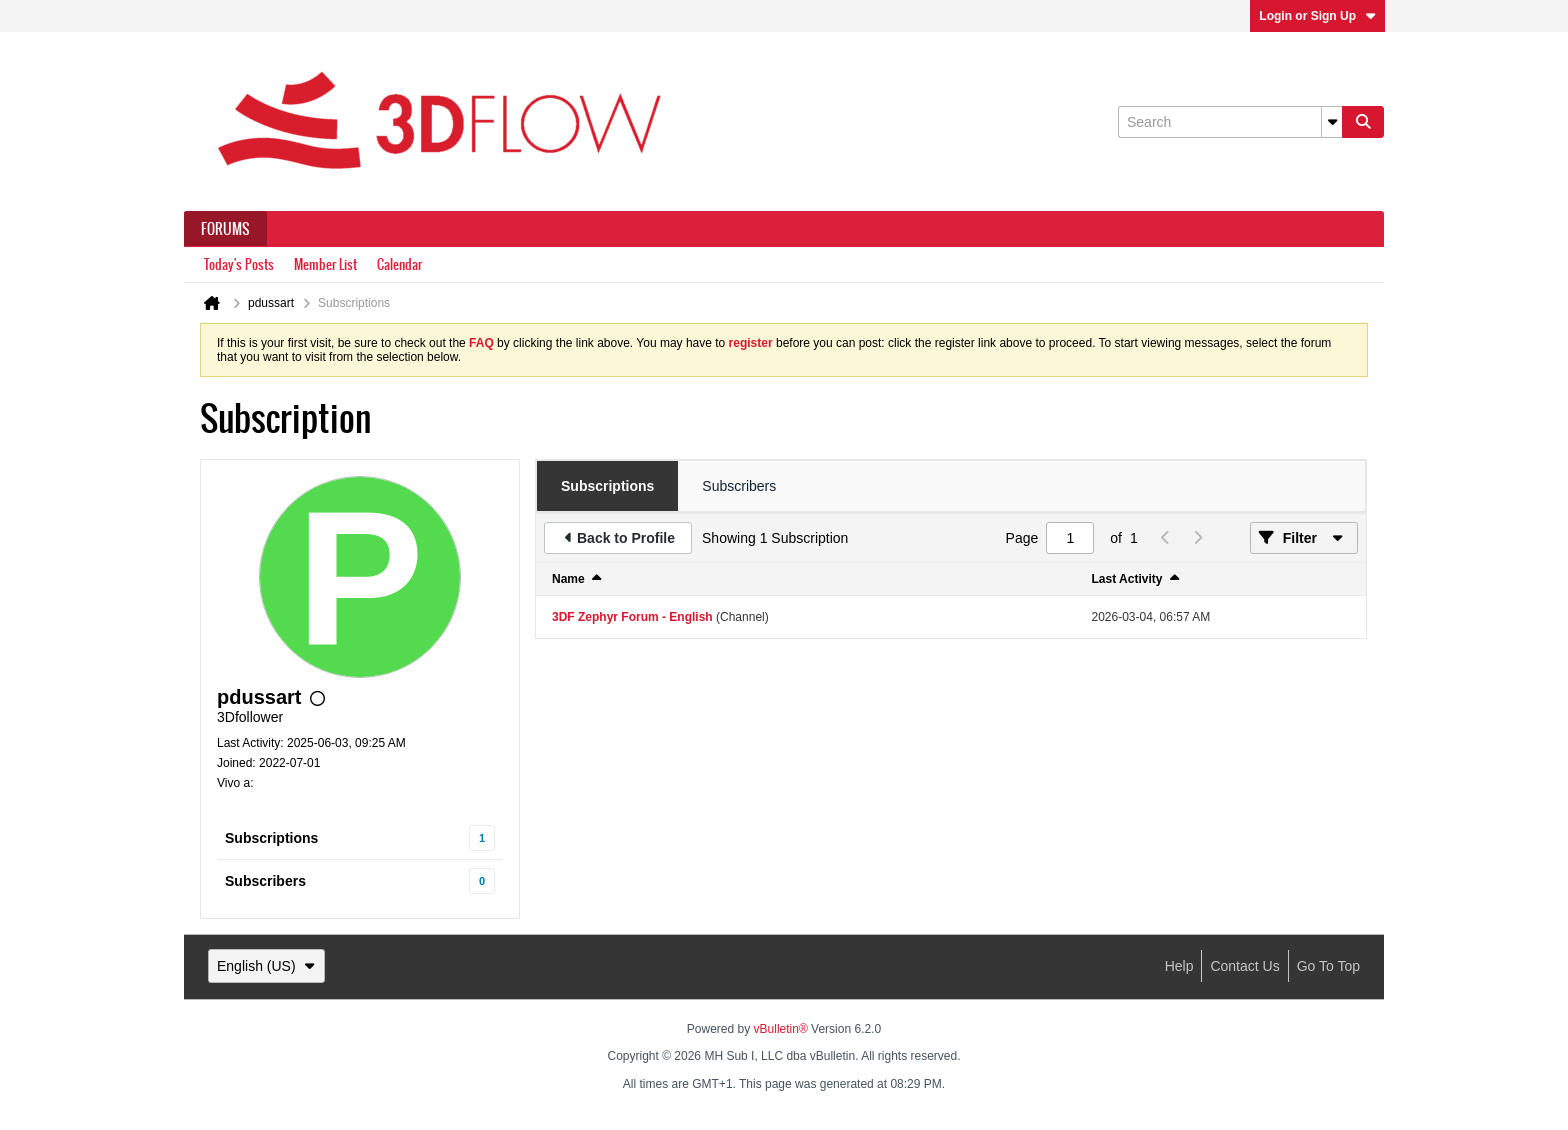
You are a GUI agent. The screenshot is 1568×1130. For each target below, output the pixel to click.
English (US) (266, 966)
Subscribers (265, 881)
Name (568, 579)
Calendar (399, 264)
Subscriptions (271, 838)
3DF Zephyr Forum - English (632, 617)
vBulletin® (781, 1029)
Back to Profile (626, 538)
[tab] (607, 486)
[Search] (1230, 122)
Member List (325, 264)
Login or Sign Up (1317, 16)
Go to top (1328, 966)
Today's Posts (239, 264)
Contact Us (1244, 966)
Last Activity (1127, 579)
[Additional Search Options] (1332, 122)
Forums (225, 229)
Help (1179, 966)
